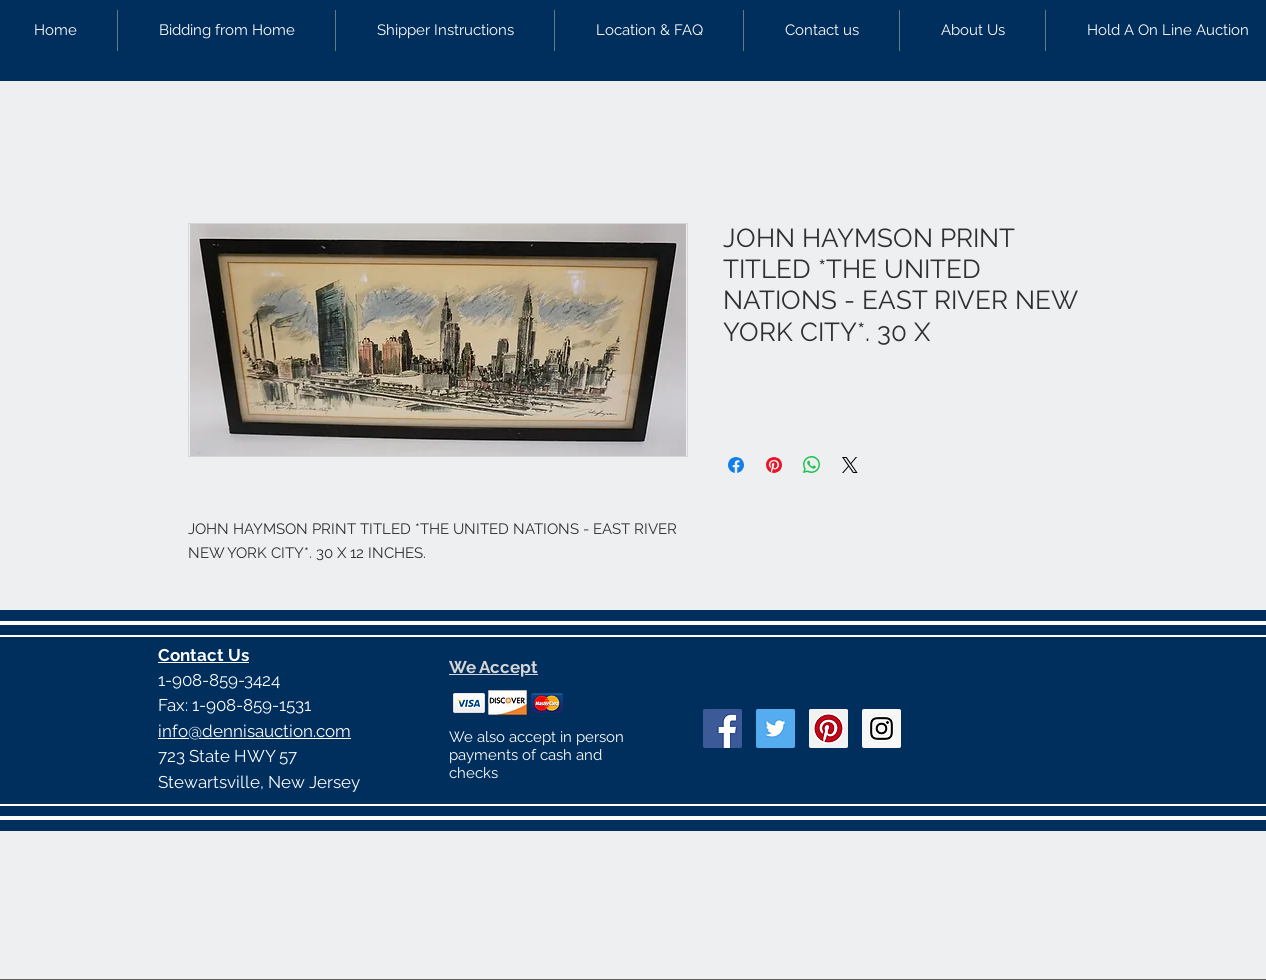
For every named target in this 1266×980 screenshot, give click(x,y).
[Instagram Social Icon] (881, 728)
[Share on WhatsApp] (812, 465)
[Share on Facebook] (736, 465)
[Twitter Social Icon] (775, 728)
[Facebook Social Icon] (722, 728)
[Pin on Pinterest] (774, 465)
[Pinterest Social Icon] (828, 728)
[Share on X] (850, 465)
